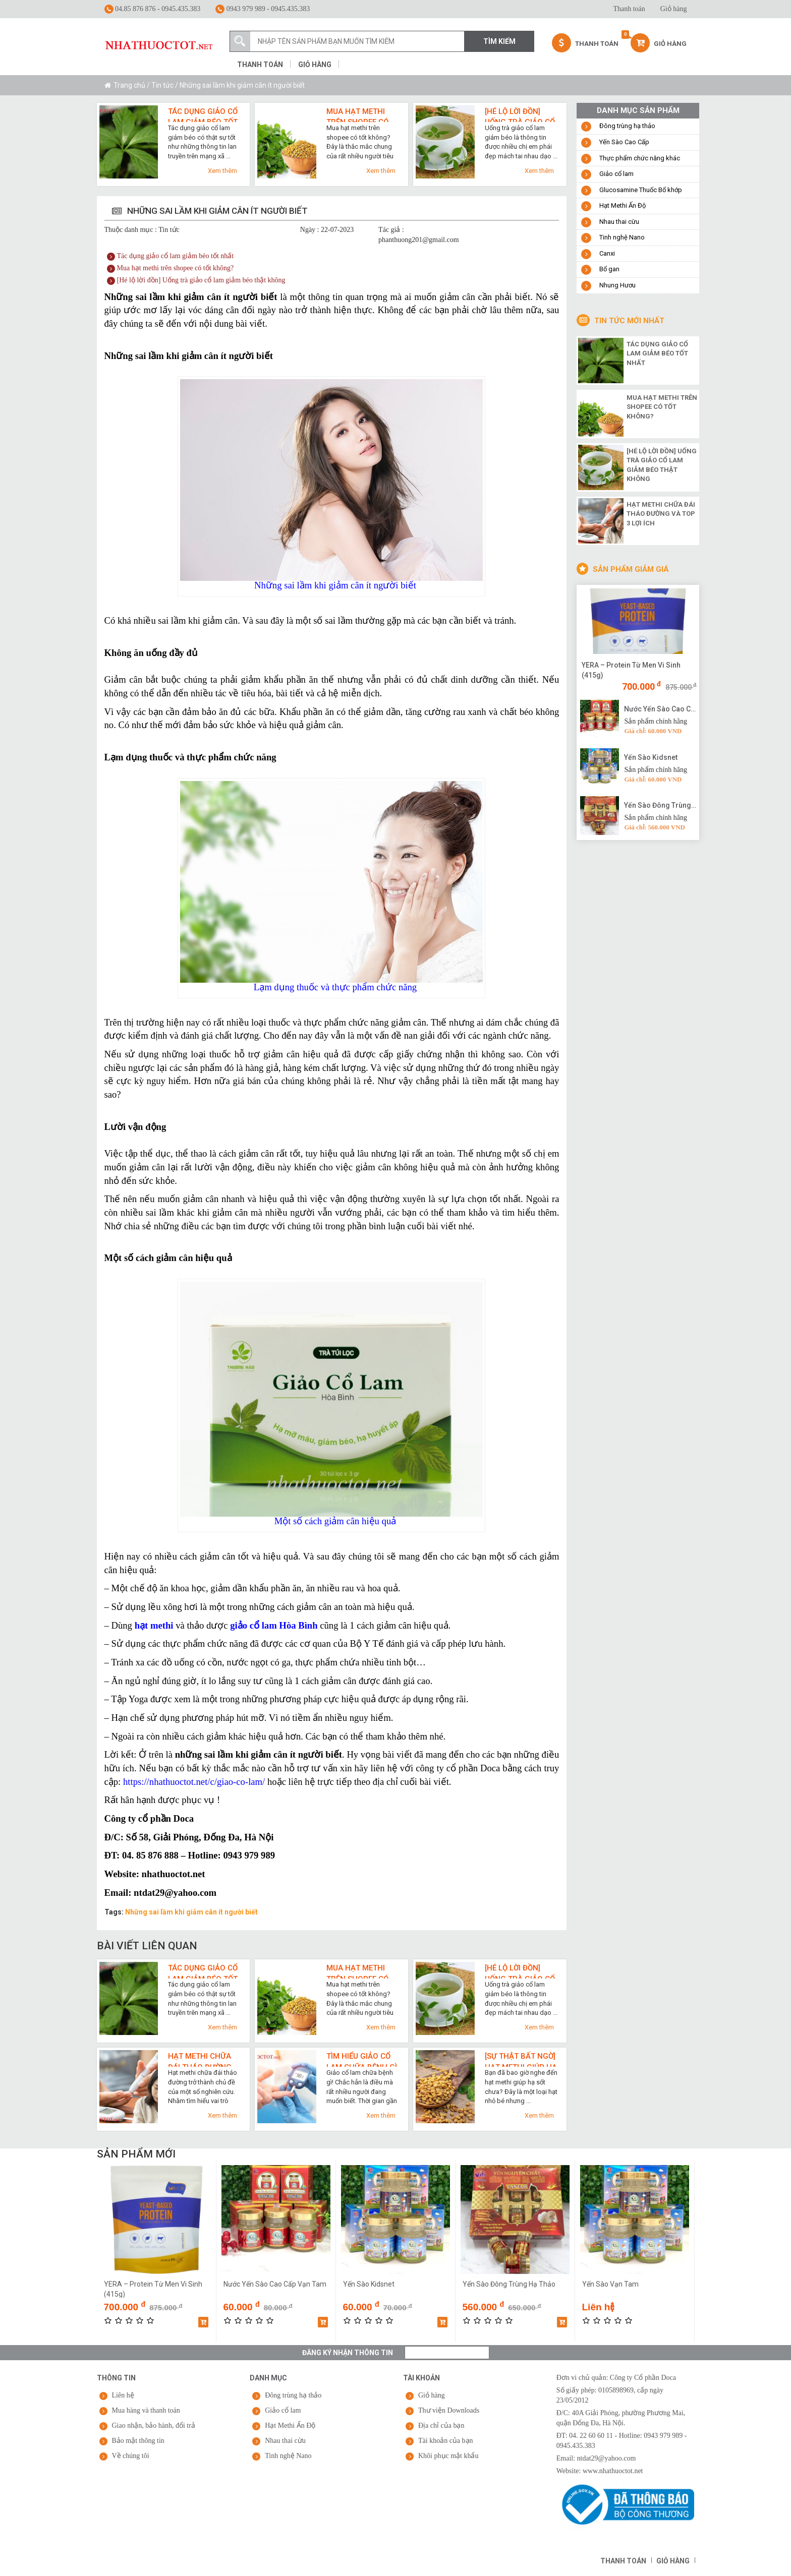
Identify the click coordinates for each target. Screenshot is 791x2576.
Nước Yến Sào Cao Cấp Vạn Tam (660, 709)
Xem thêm (222, 170)
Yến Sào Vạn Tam (610, 2284)
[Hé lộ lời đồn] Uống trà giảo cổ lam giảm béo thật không (520, 114)
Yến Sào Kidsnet (650, 757)
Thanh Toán (585, 42)
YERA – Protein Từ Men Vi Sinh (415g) (631, 670)
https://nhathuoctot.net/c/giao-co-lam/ (194, 1781)
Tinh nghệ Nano (622, 237)
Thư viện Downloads (448, 2410)
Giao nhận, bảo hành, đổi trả (153, 2425)
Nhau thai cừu (619, 221)
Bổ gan (609, 269)
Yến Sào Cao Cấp (624, 142)
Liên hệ (123, 2395)
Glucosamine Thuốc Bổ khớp (640, 190)
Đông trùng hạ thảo (627, 126)
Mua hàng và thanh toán (146, 2410)
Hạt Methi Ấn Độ (622, 205)
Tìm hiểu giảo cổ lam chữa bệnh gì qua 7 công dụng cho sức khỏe (361, 2059)
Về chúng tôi (130, 2456)
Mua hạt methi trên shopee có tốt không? (357, 114)
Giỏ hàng (673, 9)
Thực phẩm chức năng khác (639, 158)
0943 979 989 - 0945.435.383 (262, 9)
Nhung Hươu (617, 285)
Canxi (607, 253)
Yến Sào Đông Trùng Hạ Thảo (660, 805)
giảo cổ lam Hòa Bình (273, 1625)
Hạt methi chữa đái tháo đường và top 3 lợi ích (200, 2059)
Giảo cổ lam (616, 173)
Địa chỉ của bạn (441, 2425)
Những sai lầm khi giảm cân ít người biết (191, 1912)
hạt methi (154, 1625)
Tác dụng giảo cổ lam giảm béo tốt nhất (203, 114)
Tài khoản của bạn (445, 2440)
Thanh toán (629, 9)
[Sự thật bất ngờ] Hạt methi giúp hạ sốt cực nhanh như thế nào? (521, 2059)
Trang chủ (129, 85)
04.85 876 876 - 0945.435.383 (152, 9)
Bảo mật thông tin (138, 2440)
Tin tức (162, 85)
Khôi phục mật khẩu (448, 2456)
